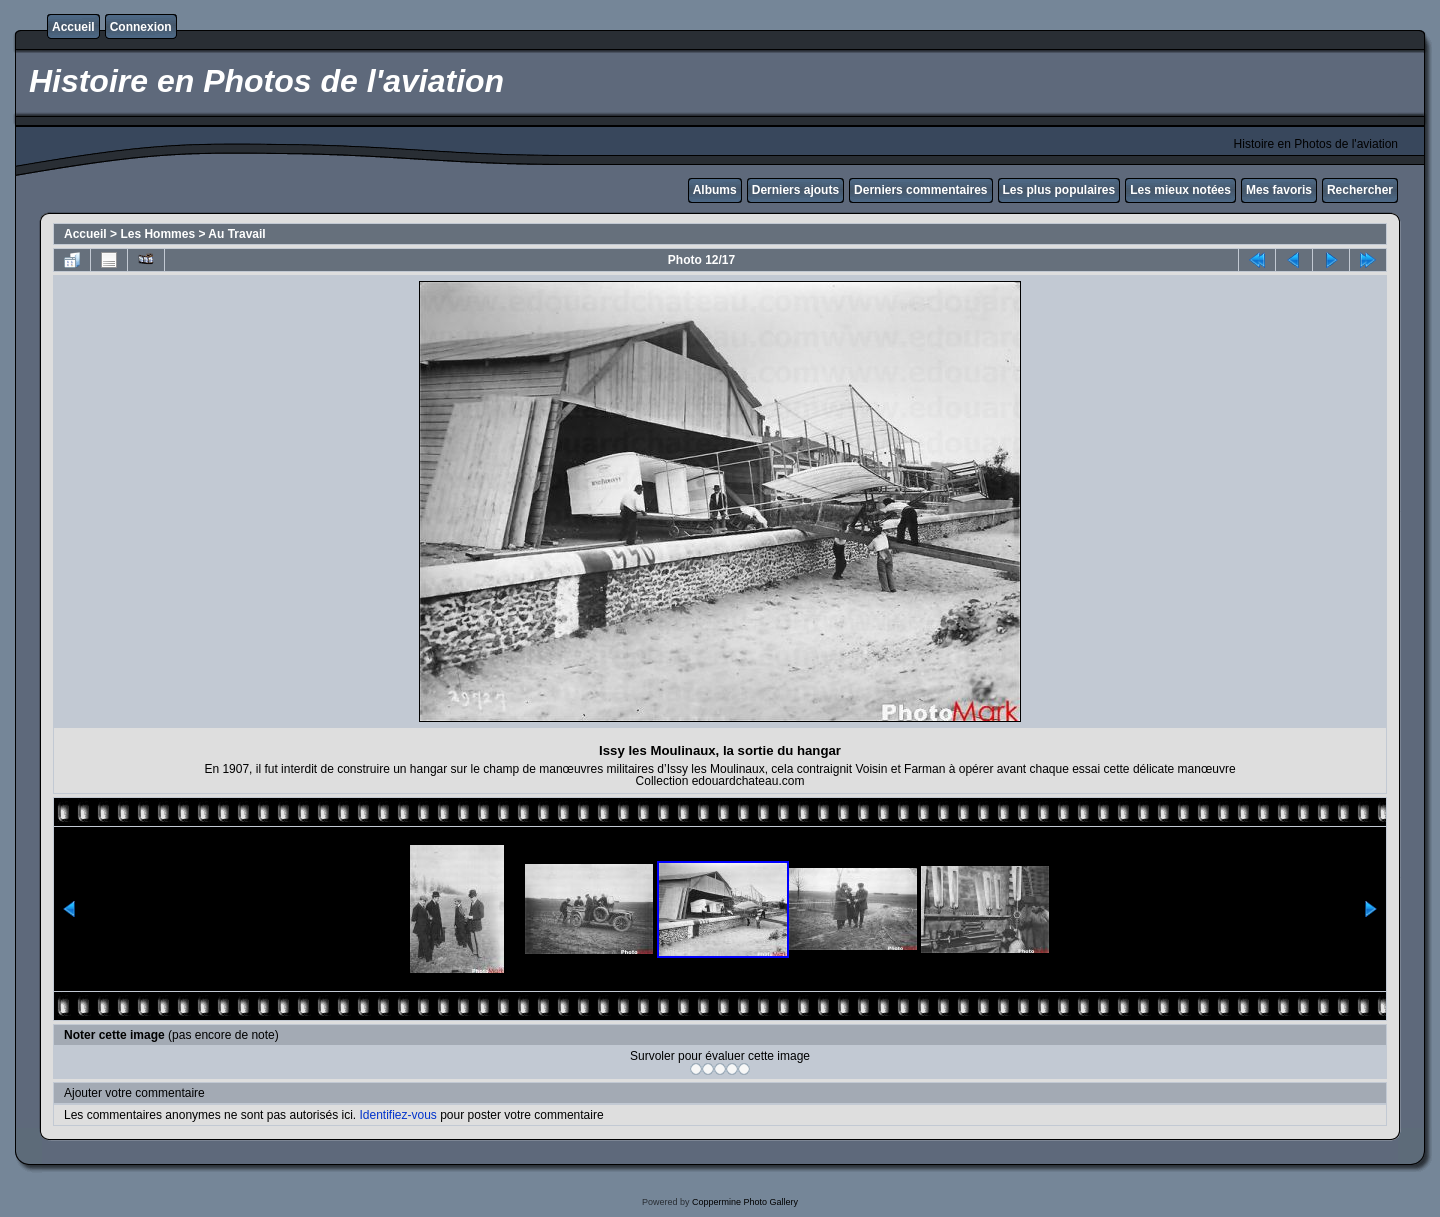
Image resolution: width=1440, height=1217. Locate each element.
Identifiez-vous (397, 1115)
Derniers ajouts (795, 190)
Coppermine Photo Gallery (745, 1202)
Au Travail (236, 234)
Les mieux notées (1180, 190)
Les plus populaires (1059, 190)
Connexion (141, 27)
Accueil (73, 27)
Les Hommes (157, 234)
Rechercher (1360, 190)
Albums (715, 190)
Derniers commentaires (920, 190)
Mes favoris (1279, 190)
